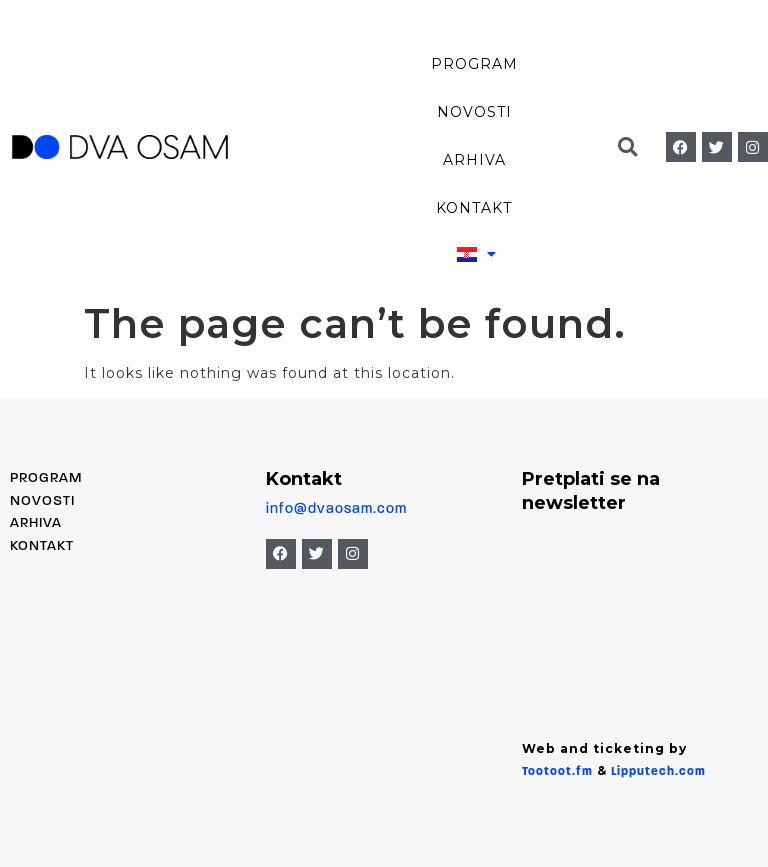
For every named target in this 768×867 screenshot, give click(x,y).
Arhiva (474, 160)
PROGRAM (46, 478)
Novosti (474, 112)
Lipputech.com (658, 772)
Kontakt (474, 208)
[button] (628, 147)
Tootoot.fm (557, 772)
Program (474, 64)
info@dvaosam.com (336, 509)
